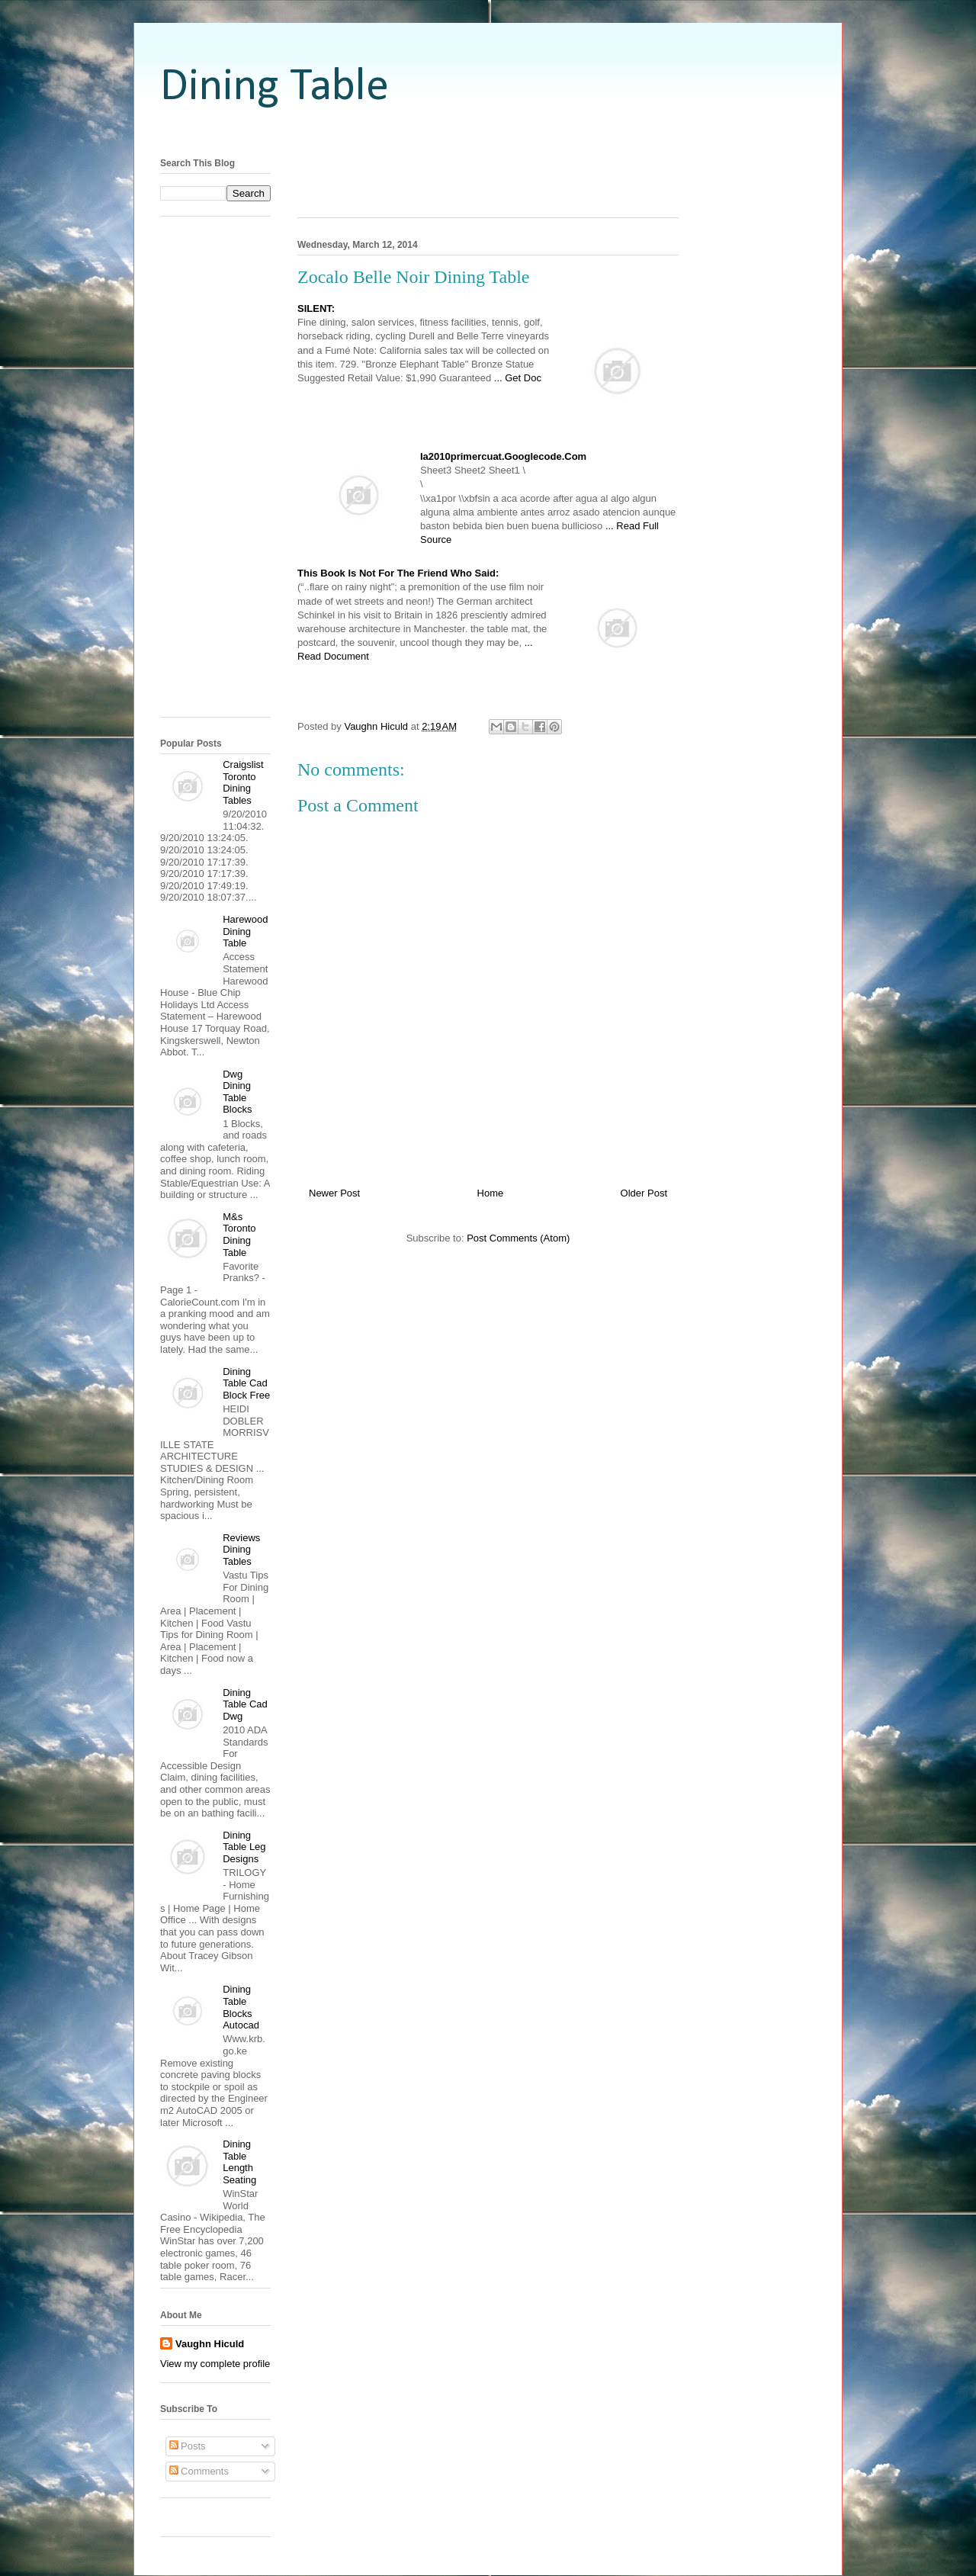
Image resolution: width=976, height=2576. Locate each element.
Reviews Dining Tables (241, 1549)
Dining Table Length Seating (239, 2162)
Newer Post (334, 1193)
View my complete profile (215, 2363)
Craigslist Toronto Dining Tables (243, 782)
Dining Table (274, 88)
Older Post (644, 1193)
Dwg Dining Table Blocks (237, 1092)
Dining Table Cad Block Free (246, 1383)
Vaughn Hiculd (209, 2344)
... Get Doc (517, 378)
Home (490, 1193)
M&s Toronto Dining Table (239, 1234)
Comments (199, 2471)
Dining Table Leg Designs (244, 1847)
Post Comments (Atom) (518, 1238)
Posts (187, 2446)
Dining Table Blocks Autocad (241, 2007)
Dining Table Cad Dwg (245, 1704)
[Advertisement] (488, 131)
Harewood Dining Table (245, 931)
